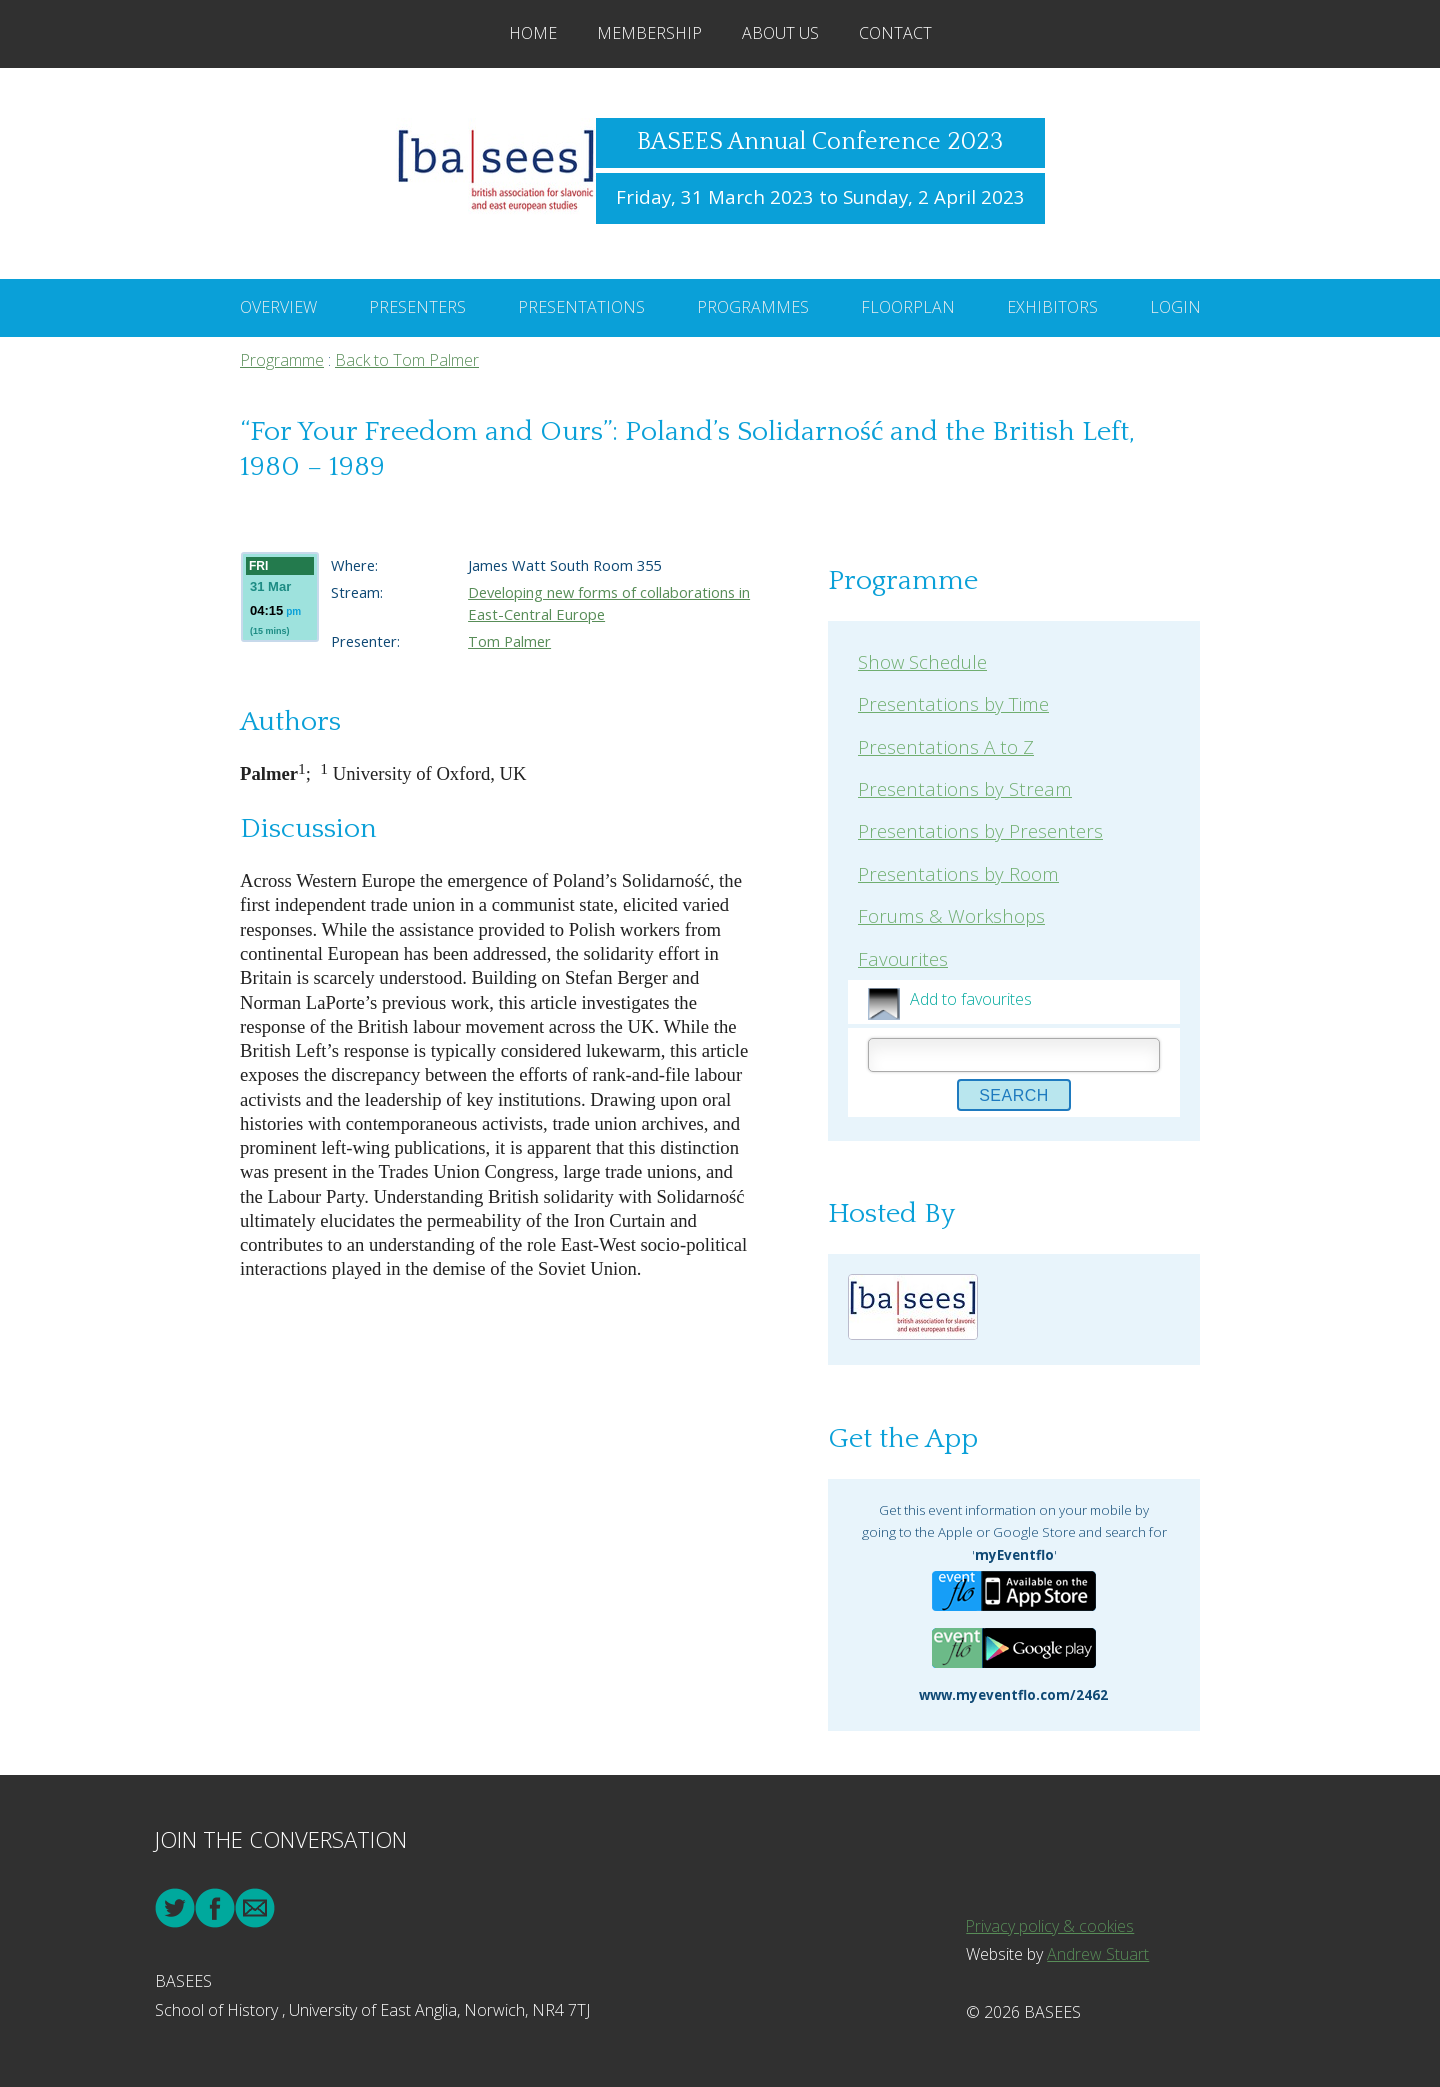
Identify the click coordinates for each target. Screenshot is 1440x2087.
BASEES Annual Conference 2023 (820, 142)
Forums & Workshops (951, 915)
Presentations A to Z (946, 746)
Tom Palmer (509, 641)
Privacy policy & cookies (1050, 1926)
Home (533, 33)
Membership (649, 33)
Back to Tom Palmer (407, 360)
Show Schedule (922, 661)
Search (1014, 1095)
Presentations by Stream (965, 788)
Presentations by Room (958, 873)
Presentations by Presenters (980, 830)
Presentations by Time (953, 703)
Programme (282, 360)
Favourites (903, 958)
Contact (895, 33)
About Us (780, 33)
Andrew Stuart (1098, 1954)
